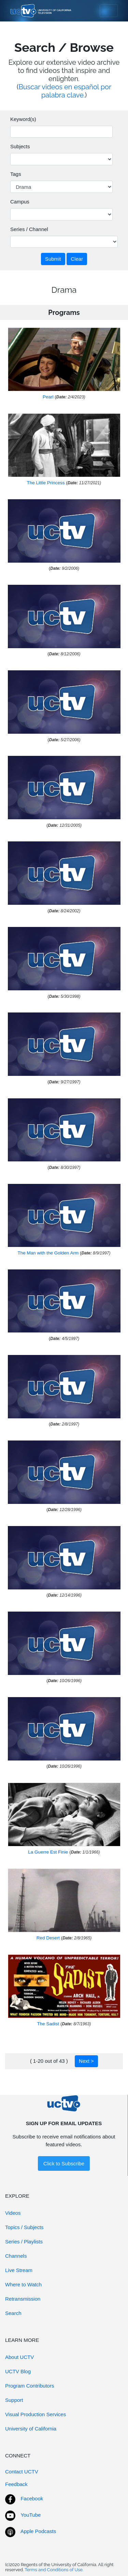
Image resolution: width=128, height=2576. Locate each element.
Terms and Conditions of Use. (54, 2569)
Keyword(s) (23, 119)
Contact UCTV (21, 2471)
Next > (86, 2061)
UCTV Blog (18, 2371)
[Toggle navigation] (109, 10)
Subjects (20, 146)
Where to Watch (23, 2284)
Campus (19, 201)
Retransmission (22, 2299)
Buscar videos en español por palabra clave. (64, 91)
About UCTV (19, 2357)
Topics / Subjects (24, 2227)
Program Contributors (29, 2386)
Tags (15, 174)
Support (14, 2400)
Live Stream (18, 2270)
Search (13, 2313)
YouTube (30, 2515)
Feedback (16, 2484)
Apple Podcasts (38, 2531)
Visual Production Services (35, 2414)
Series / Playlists (24, 2241)
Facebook (31, 2498)
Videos (13, 2213)
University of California (30, 2429)
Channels (16, 2256)
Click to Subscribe (63, 2163)
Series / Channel (29, 229)
